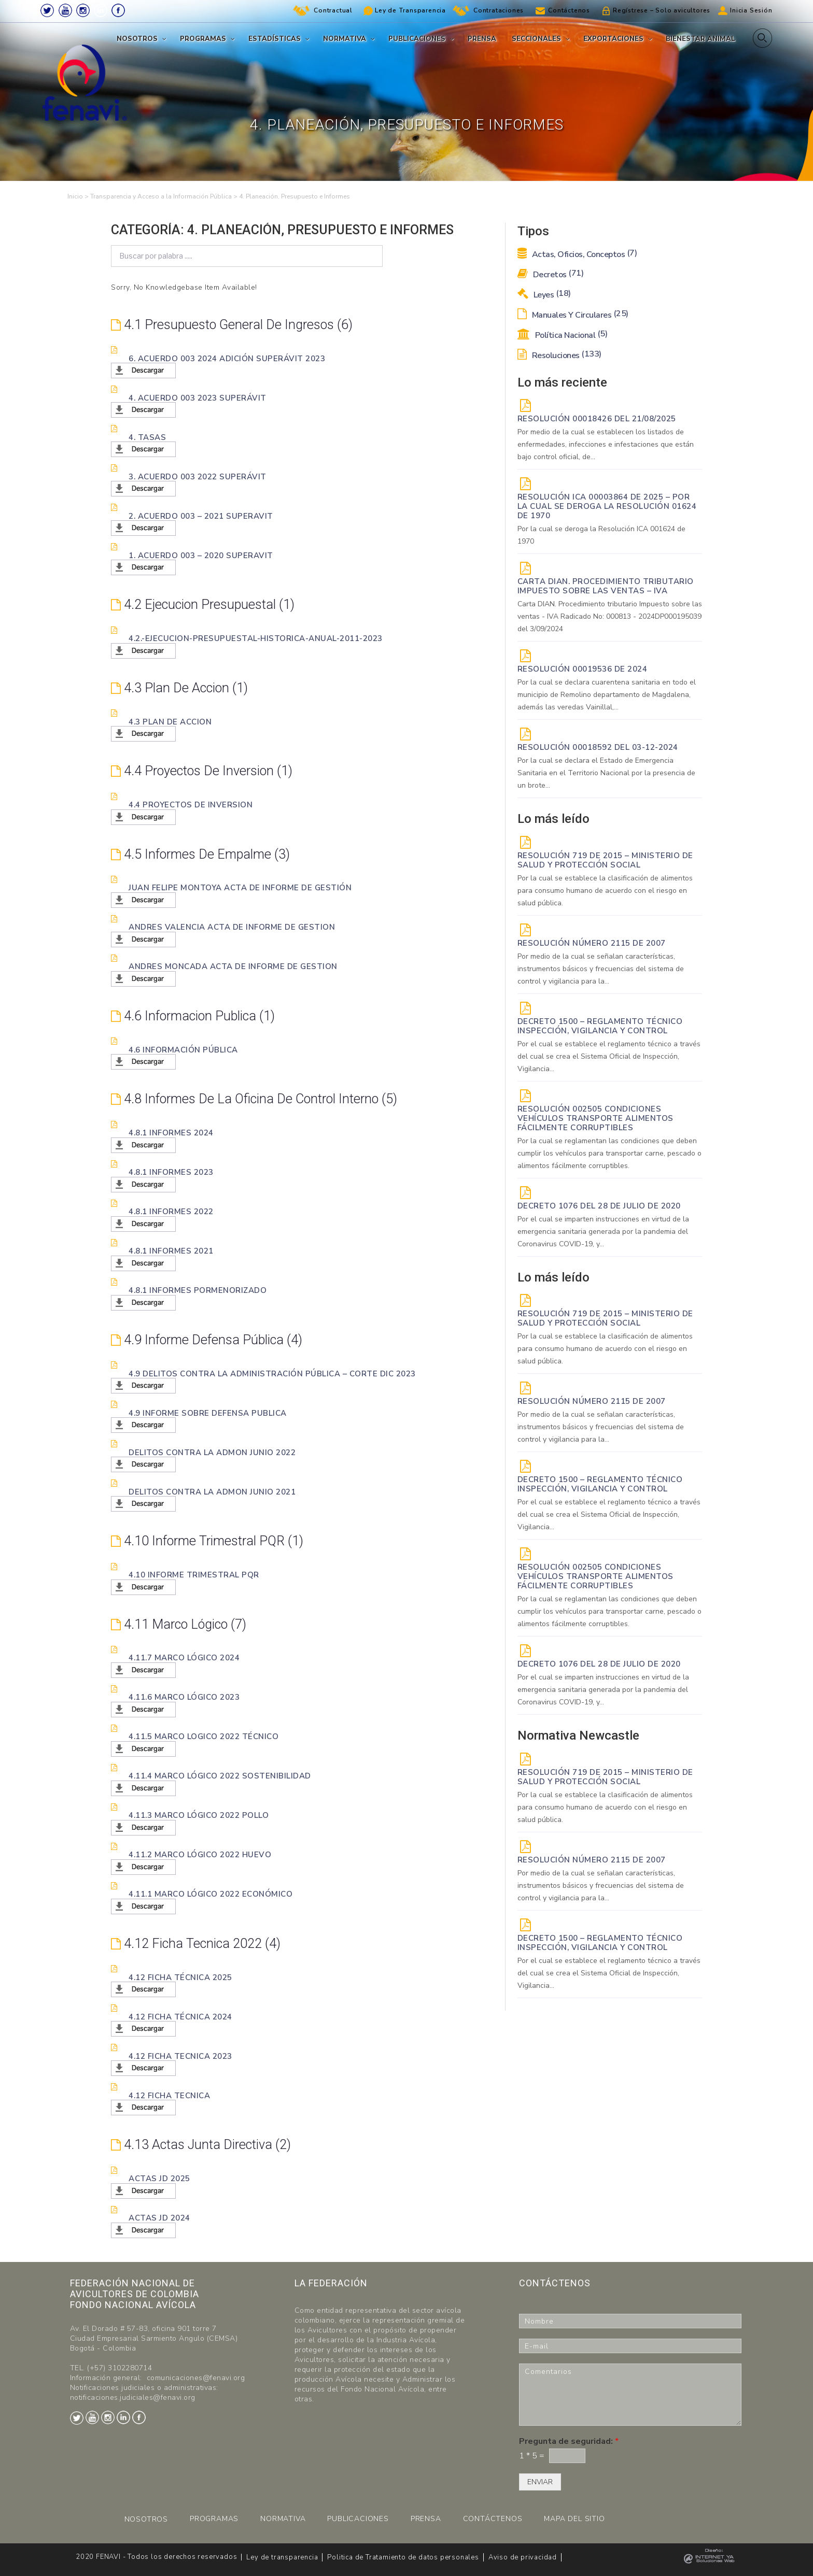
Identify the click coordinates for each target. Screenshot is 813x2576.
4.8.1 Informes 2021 (171, 1251)
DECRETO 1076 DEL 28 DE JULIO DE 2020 (599, 1206)
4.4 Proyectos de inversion (206, 770)
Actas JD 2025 (159, 2178)
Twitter (47, 10)
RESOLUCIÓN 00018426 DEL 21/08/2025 (596, 419)
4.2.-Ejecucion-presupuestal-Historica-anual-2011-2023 (256, 638)
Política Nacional (562, 335)
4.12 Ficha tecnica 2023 (180, 2056)
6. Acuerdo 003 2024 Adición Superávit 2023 (227, 358)
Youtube (65, 10)
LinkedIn (100, 10)
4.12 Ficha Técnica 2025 (180, 1977)
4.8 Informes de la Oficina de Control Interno (260, 1098)
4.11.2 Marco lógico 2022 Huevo (200, 1854)
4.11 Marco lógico (181, 1624)
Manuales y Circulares (572, 315)
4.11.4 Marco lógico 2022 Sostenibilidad (220, 1776)
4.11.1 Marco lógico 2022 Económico (210, 1894)
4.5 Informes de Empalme (203, 854)
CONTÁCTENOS (493, 2519)
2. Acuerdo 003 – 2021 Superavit (201, 515)
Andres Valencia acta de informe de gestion (232, 927)
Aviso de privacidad (522, 2557)
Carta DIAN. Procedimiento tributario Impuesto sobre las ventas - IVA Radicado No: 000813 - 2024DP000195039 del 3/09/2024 (609, 616)
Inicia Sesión (751, 10)
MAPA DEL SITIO (574, 2519)
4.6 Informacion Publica (196, 1015)
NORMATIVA (282, 2519)
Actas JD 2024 (159, 2218)
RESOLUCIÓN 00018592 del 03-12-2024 (597, 747)
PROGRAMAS (214, 2519)
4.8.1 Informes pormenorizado (198, 1290)
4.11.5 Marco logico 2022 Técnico (203, 1736)
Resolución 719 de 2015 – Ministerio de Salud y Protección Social (605, 860)
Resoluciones (559, 355)
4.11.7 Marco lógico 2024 (184, 1658)
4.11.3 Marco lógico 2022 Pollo (199, 1815)
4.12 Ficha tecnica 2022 (197, 1943)
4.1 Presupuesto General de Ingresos (236, 324)
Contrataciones (498, 10)
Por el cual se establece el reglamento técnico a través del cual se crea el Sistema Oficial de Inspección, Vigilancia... (608, 1056)
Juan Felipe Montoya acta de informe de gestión (240, 888)
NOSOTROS (146, 2519)
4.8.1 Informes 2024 (171, 1133)
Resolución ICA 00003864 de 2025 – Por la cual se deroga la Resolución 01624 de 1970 (607, 506)
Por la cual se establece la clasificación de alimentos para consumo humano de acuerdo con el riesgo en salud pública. (605, 890)
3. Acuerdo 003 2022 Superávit (198, 476)
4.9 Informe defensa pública (210, 1339)
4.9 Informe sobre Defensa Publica (208, 1412)
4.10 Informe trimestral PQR (210, 1540)
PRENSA (426, 2519)
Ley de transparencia (282, 2557)
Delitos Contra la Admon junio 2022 (212, 1452)
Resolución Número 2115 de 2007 (591, 943)
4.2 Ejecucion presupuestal (206, 604)
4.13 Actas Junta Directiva (203, 2144)
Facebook (118, 10)
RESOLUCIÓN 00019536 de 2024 (582, 669)
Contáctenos (569, 10)
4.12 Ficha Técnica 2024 (180, 2016)
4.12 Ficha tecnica (169, 2095)
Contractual (333, 10)
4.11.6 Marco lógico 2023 (184, 1697)
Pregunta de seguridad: (569, 2441)
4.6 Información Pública (183, 1049)
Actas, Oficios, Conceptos (577, 254)
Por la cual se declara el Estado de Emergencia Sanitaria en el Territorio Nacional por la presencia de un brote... (606, 773)
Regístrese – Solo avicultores (661, 10)
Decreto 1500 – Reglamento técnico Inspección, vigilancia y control (600, 1026)
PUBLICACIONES (357, 2519)
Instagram (83, 10)
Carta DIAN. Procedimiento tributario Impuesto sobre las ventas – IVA (605, 586)
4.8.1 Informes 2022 (171, 1211)
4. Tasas (147, 437)
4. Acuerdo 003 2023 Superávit (198, 397)
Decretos (550, 274)
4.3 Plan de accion (181, 687)
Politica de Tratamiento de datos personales (403, 2557)
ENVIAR (540, 2482)
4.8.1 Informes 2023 (171, 1172)
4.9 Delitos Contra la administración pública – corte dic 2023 (272, 1373)
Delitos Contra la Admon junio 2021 (212, 1491)
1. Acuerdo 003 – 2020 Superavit (201, 555)
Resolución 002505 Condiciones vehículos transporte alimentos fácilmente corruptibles (595, 1118)
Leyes (544, 295)
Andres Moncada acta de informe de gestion (233, 966)
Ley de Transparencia (410, 10)
